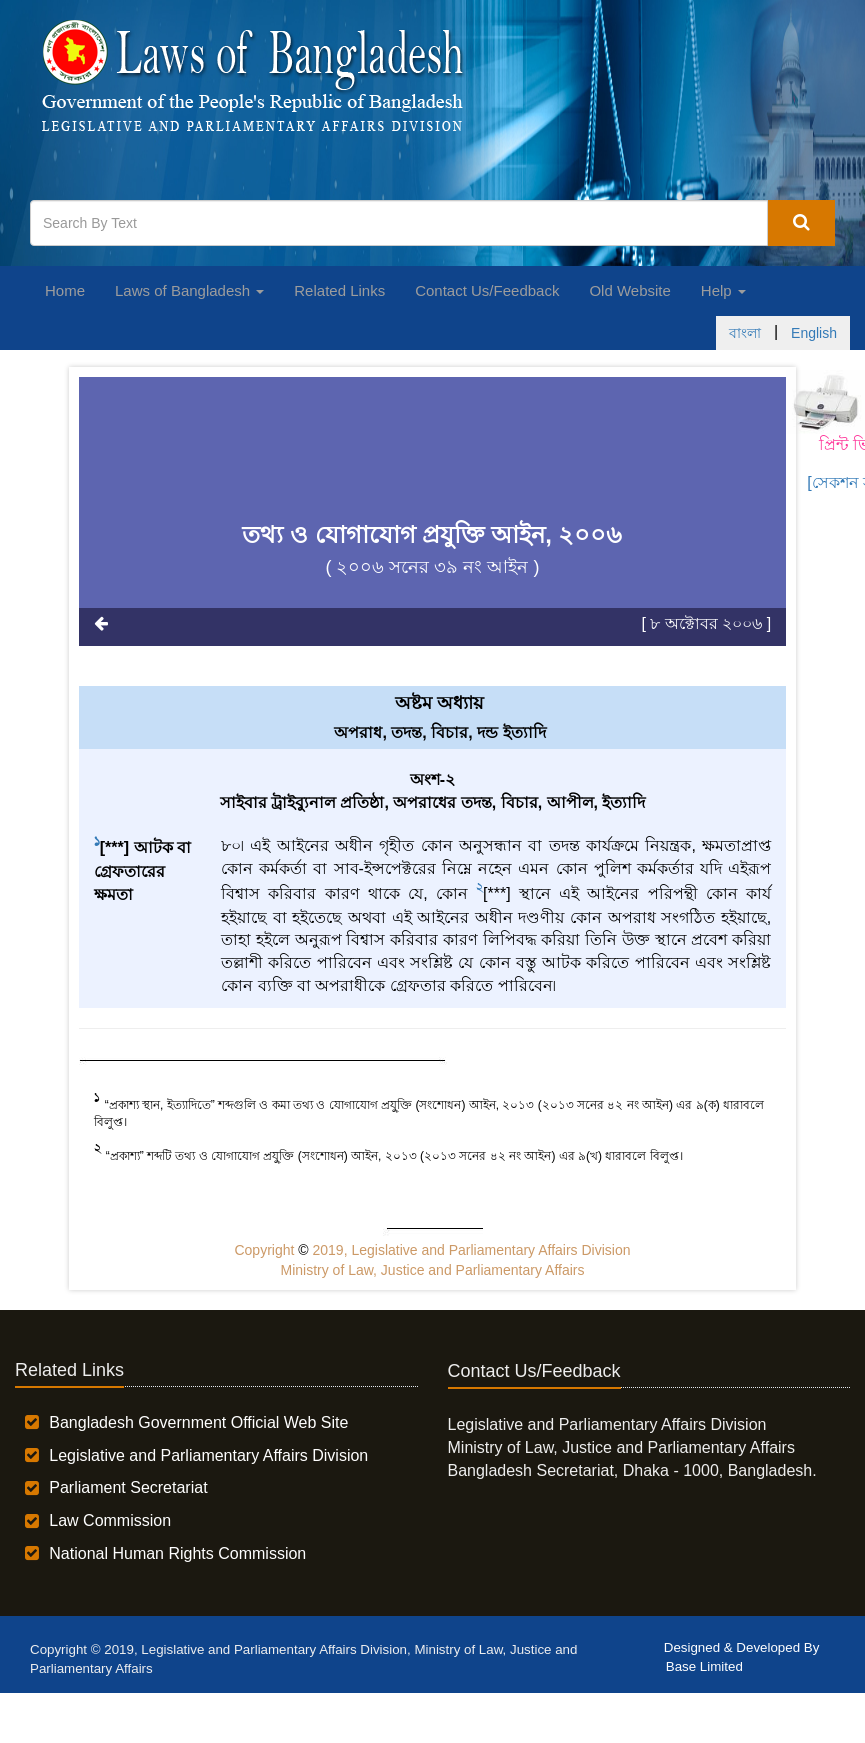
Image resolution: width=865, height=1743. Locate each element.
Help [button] (723, 290)
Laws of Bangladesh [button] (189, 290)
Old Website (629, 290)
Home (65, 290)
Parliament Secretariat (128, 1487)
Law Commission (110, 1520)
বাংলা (745, 333)
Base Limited (704, 1666)
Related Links (339, 290)
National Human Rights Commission (177, 1553)
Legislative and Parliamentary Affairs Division (208, 1455)
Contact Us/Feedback (487, 290)
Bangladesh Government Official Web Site (198, 1422)
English (814, 333)
